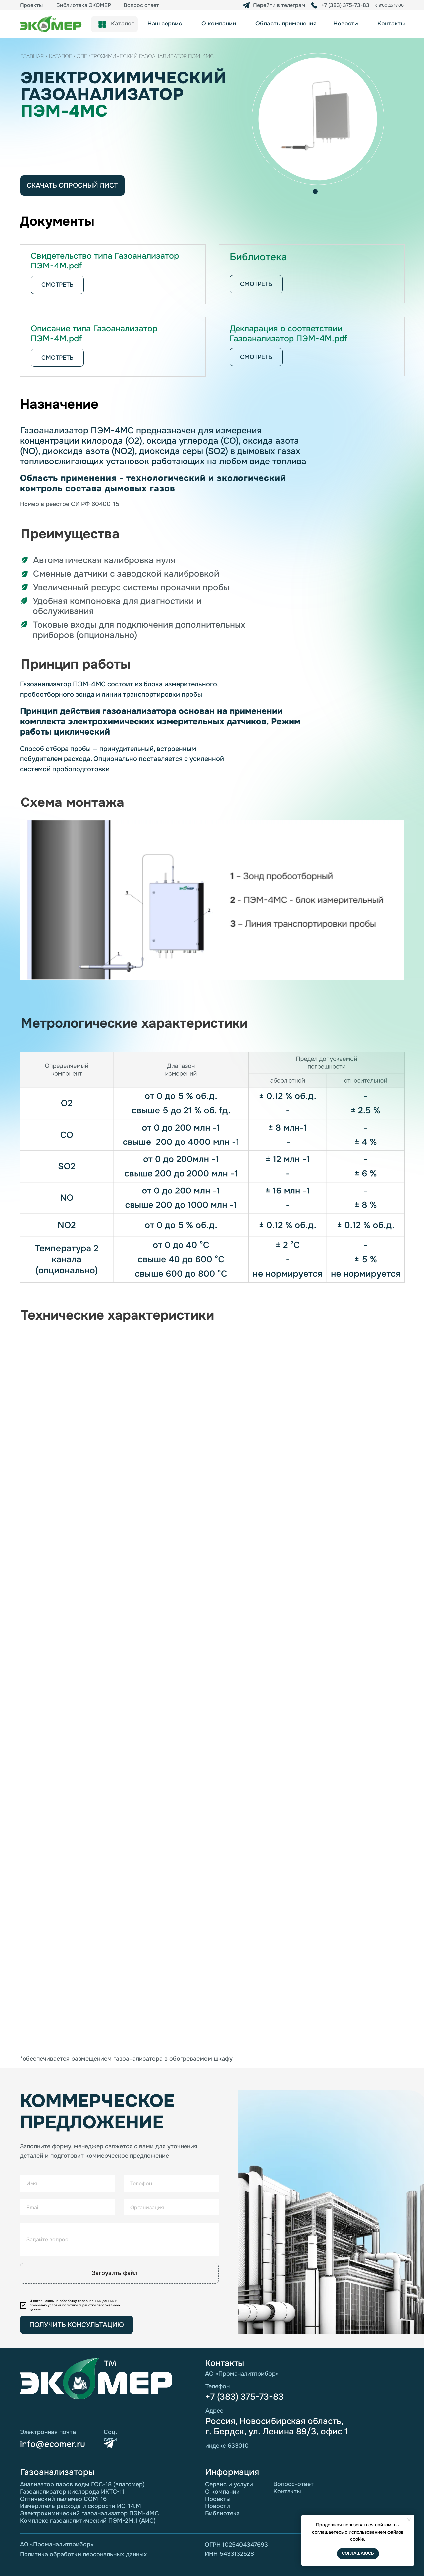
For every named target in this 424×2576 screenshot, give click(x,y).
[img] (314, 5)
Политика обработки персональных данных (83, 2554)
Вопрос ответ (141, 5)
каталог (61, 56)
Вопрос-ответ (293, 2484)
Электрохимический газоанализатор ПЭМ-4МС (89, 2513)
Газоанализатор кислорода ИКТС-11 (72, 2491)
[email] (67, 2207)
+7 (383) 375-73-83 (244, 2396)
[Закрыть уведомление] (409, 2519)
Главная (32, 56)
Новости (217, 2506)
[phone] (171, 2183)
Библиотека (222, 2513)
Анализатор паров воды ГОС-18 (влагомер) (82, 2484)
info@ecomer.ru (52, 2444)
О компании (222, 2491)
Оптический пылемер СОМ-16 (63, 2499)
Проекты (218, 2499)
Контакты (287, 2491)
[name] (67, 2183)
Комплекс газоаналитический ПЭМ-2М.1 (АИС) (88, 2520)
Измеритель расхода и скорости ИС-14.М (80, 2506)
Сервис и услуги (229, 2484)
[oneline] (119, 2239)
